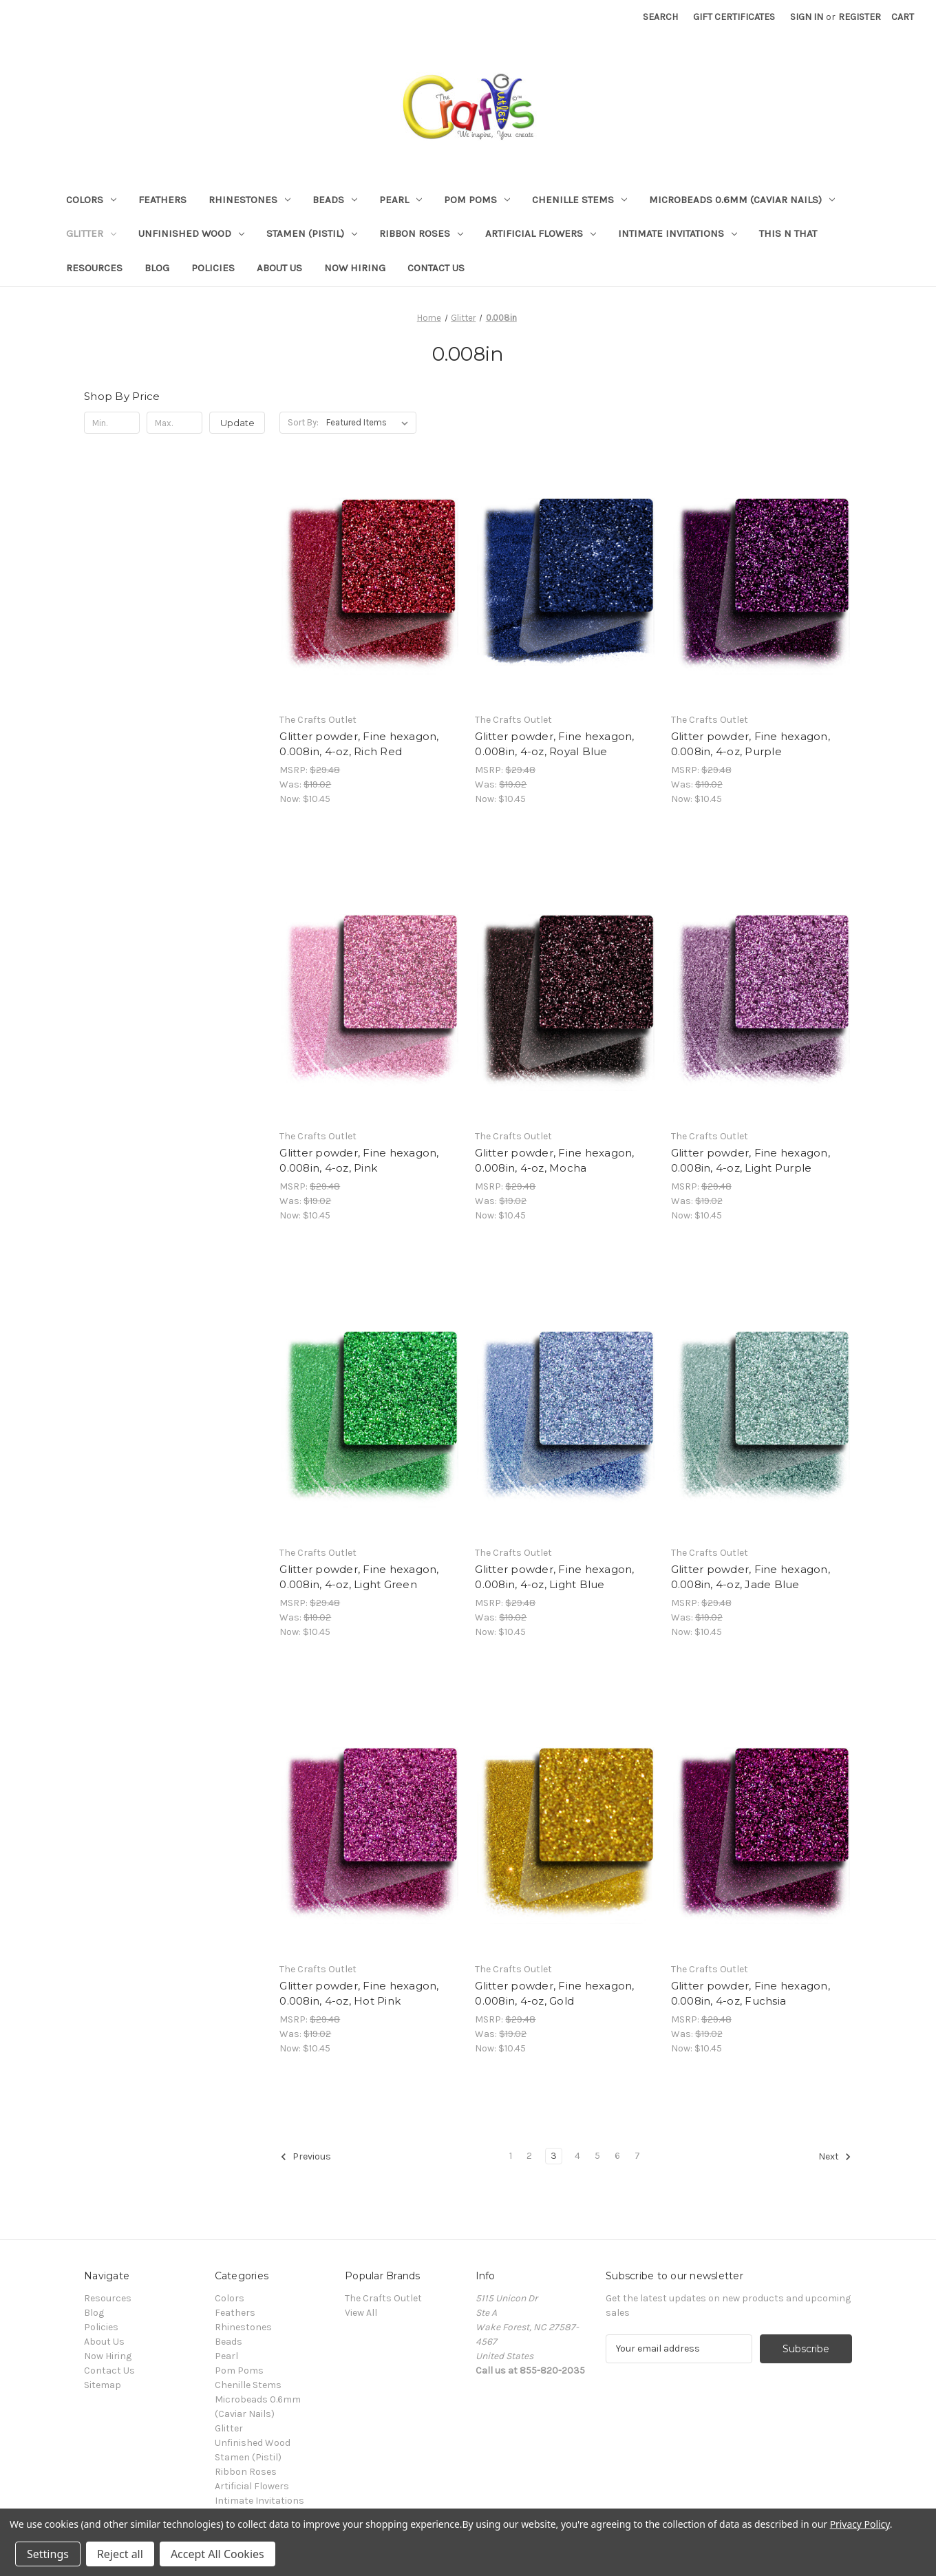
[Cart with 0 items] (903, 17)
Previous (305, 2157)
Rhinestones (249, 199)
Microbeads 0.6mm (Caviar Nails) (742, 199)
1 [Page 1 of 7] (510, 2156)
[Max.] (174, 423)
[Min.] (112, 423)
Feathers (162, 199)
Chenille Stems (579, 199)
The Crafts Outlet (383, 2298)
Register (859, 17)
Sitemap (102, 2385)
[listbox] (370, 422)
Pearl (400, 199)
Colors (91, 199)
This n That (788, 233)
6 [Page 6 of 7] (617, 2156)
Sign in (806, 17)
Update (237, 422)
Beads (334, 199)
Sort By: (303, 422)
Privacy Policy (860, 2524)
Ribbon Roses (421, 233)
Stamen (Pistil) (311, 233)
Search (660, 17)
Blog (157, 268)
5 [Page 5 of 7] (597, 2156)
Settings (48, 2554)
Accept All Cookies (217, 2554)
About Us (279, 268)
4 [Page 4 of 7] (577, 2156)
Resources (94, 268)
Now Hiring (354, 268)
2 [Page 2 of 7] (529, 2156)
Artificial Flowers (540, 233)
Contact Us (436, 268)
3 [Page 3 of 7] (554, 2156)
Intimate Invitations (677, 233)
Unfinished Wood (191, 233)
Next (834, 2157)
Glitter (91, 233)
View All (361, 2313)
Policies (213, 268)
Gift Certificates (734, 17)
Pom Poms (477, 199)
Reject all (120, 2554)
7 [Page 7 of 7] (637, 2156)
